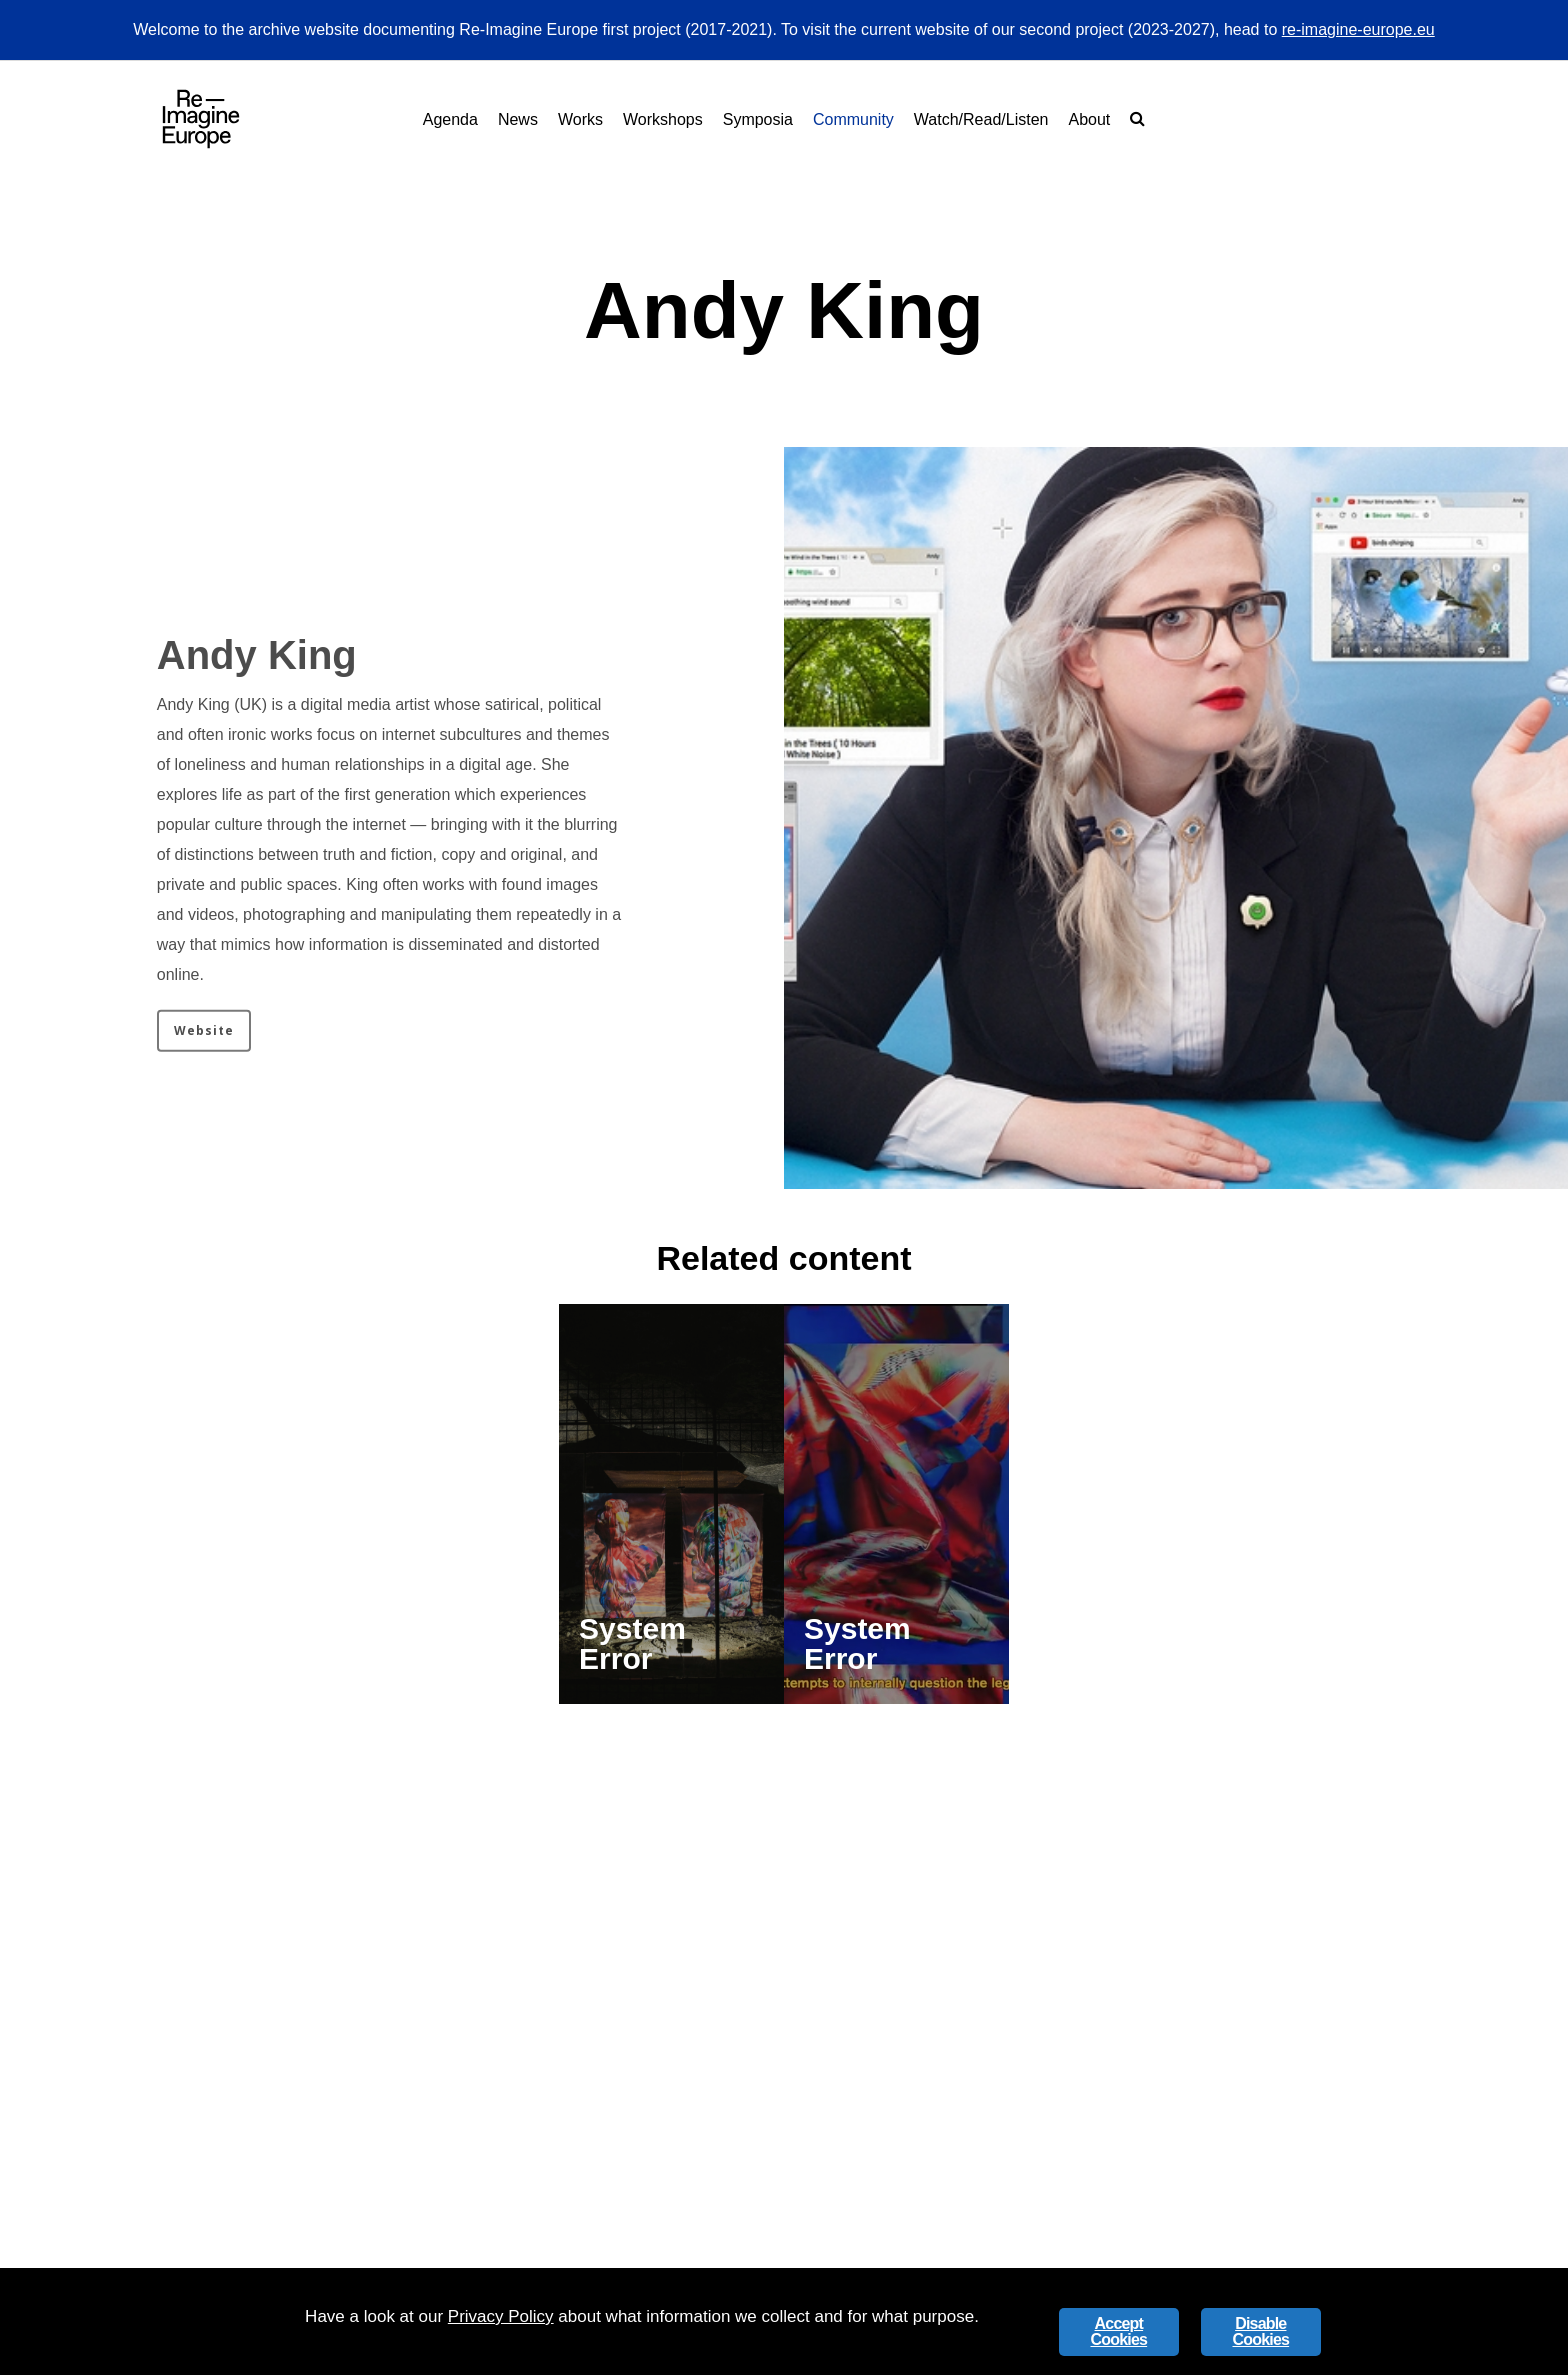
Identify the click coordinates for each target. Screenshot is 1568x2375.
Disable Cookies (1260, 2331)
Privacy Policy (501, 2316)
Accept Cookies (1118, 2331)
